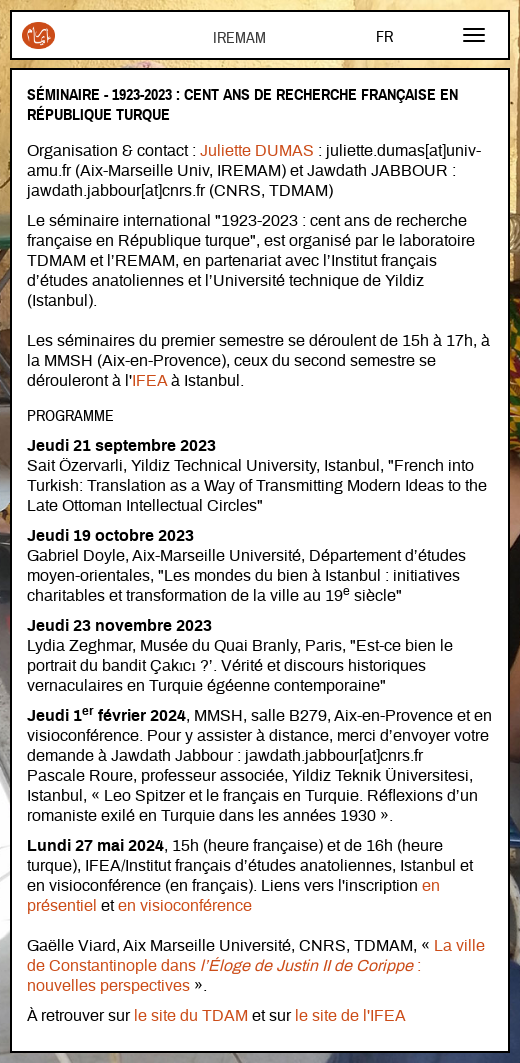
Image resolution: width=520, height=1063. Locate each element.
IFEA (151, 381)
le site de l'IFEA (350, 1016)
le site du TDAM (191, 1016)
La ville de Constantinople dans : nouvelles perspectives (256, 966)
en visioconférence (185, 906)
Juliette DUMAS (257, 151)
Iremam (38, 35)
